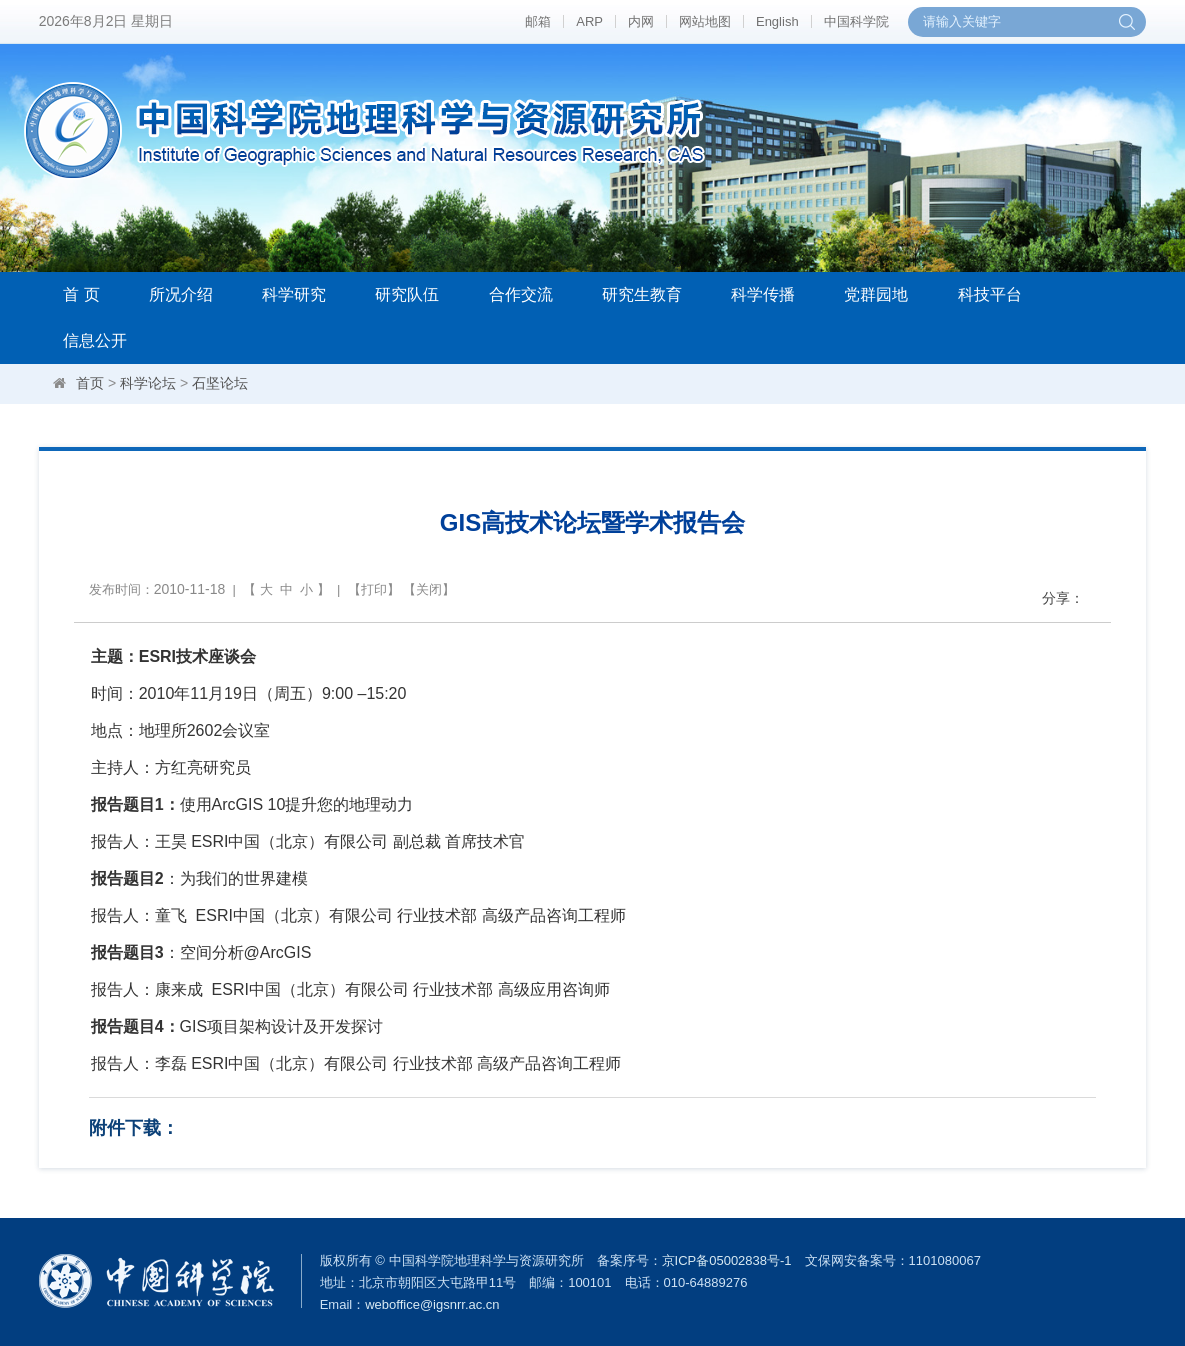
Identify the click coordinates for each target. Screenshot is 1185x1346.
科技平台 (990, 294)
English (777, 21)
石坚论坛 (220, 383)
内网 (641, 21)
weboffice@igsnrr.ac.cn (432, 1304)
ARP (589, 21)
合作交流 (521, 294)
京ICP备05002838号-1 (727, 1260)
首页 (90, 383)
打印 (374, 589)
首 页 (81, 294)
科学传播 (763, 294)
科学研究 (294, 294)
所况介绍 (181, 294)
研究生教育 (642, 294)
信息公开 (95, 340)
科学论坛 (148, 383)
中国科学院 (856, 21)
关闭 (429, 589)
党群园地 (876, 294)
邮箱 (538, 21)
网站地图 (705, 21)
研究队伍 (407, 294)
